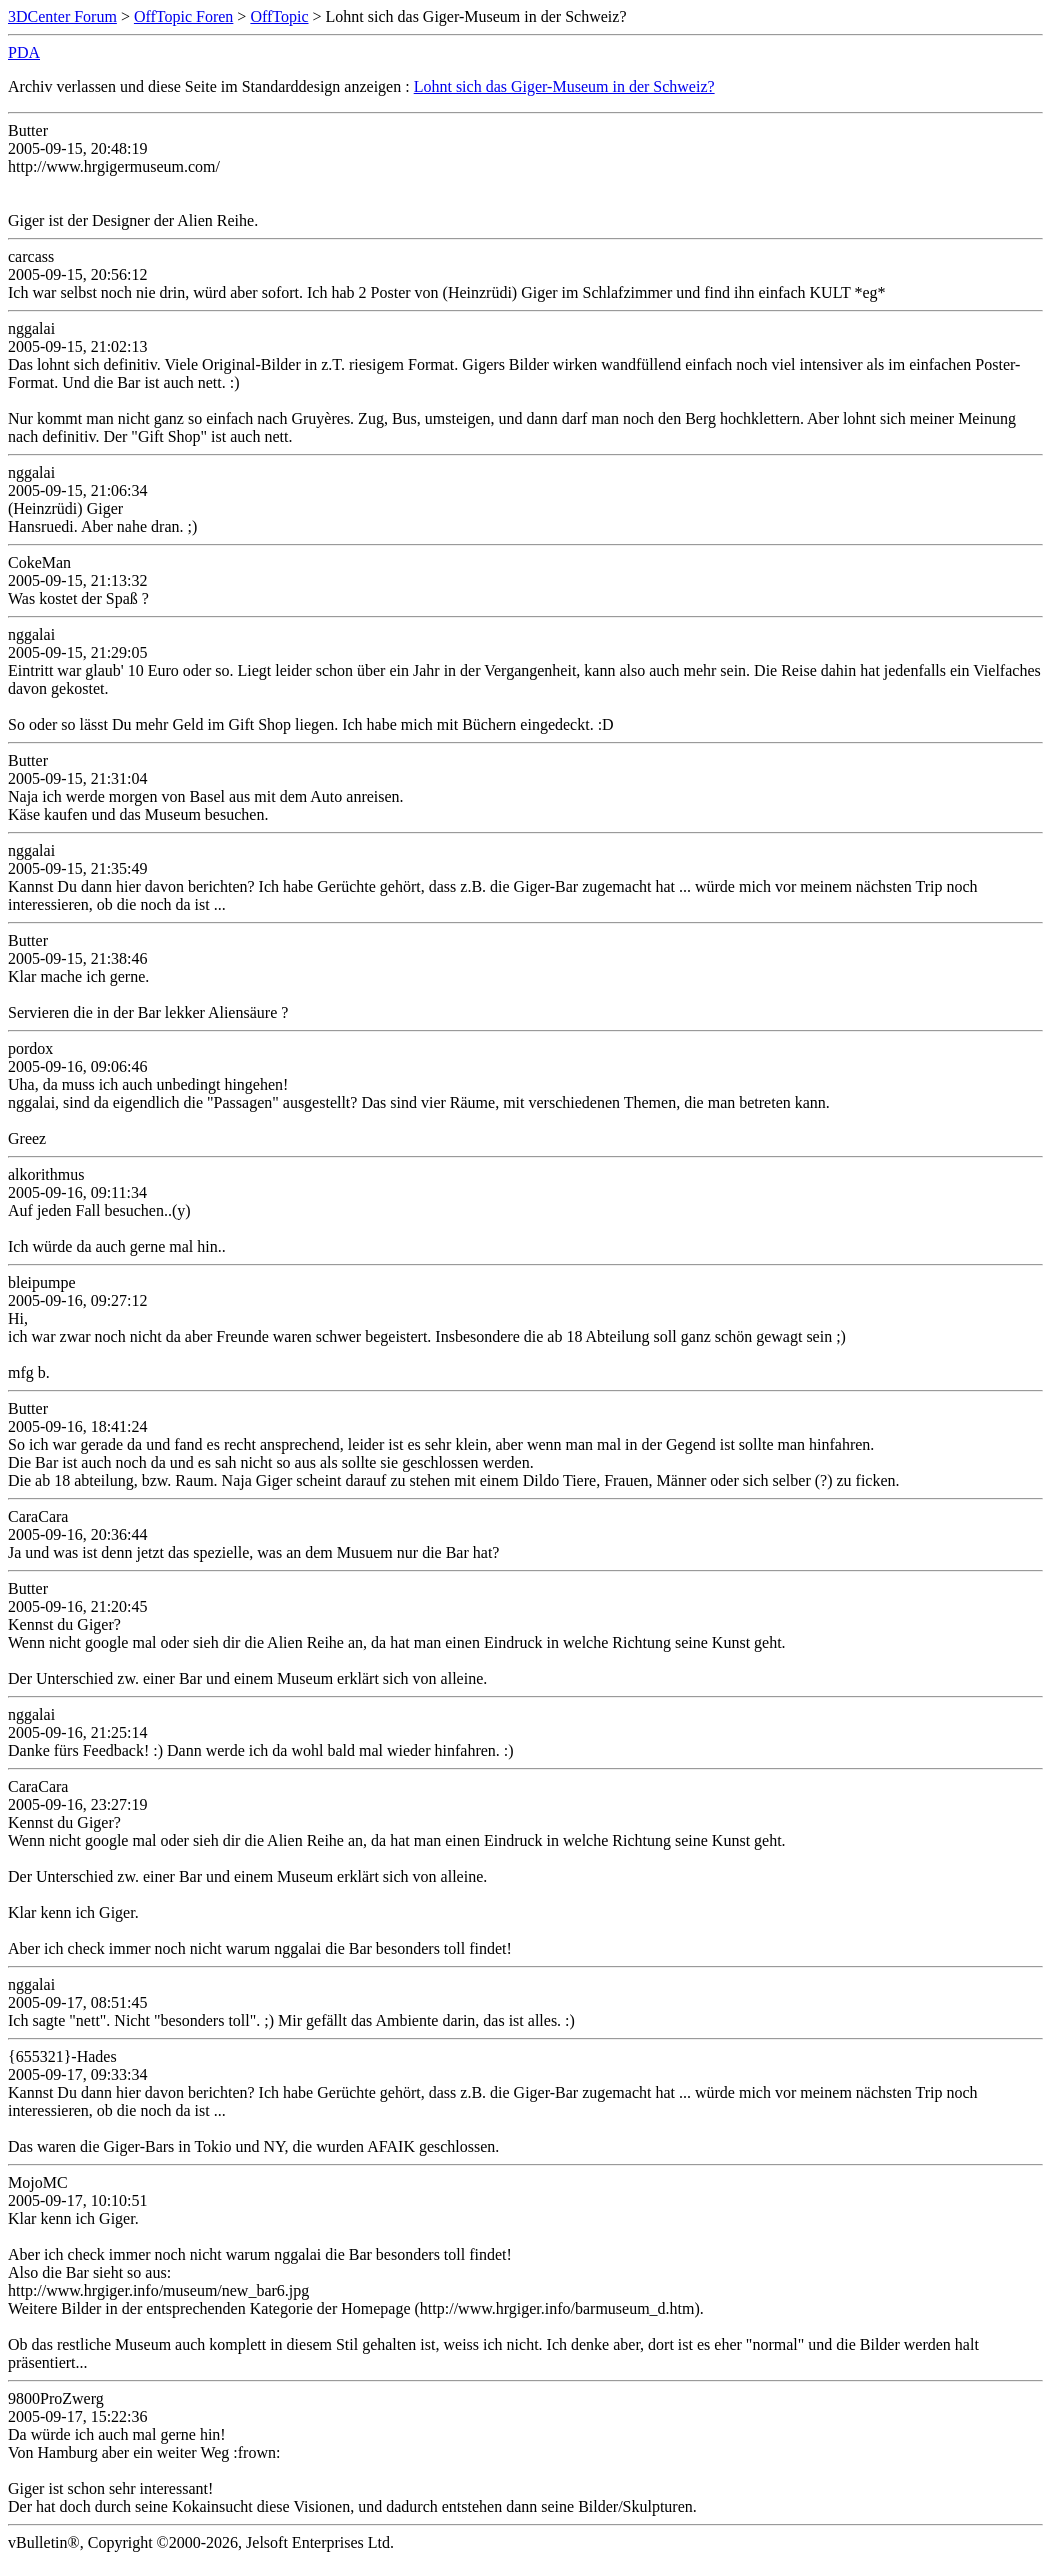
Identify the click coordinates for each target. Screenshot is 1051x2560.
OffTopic (279, 16)
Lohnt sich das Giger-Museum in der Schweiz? (564, 86)
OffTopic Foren (183, 16)
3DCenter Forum (62, 16)
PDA (24, 52)
